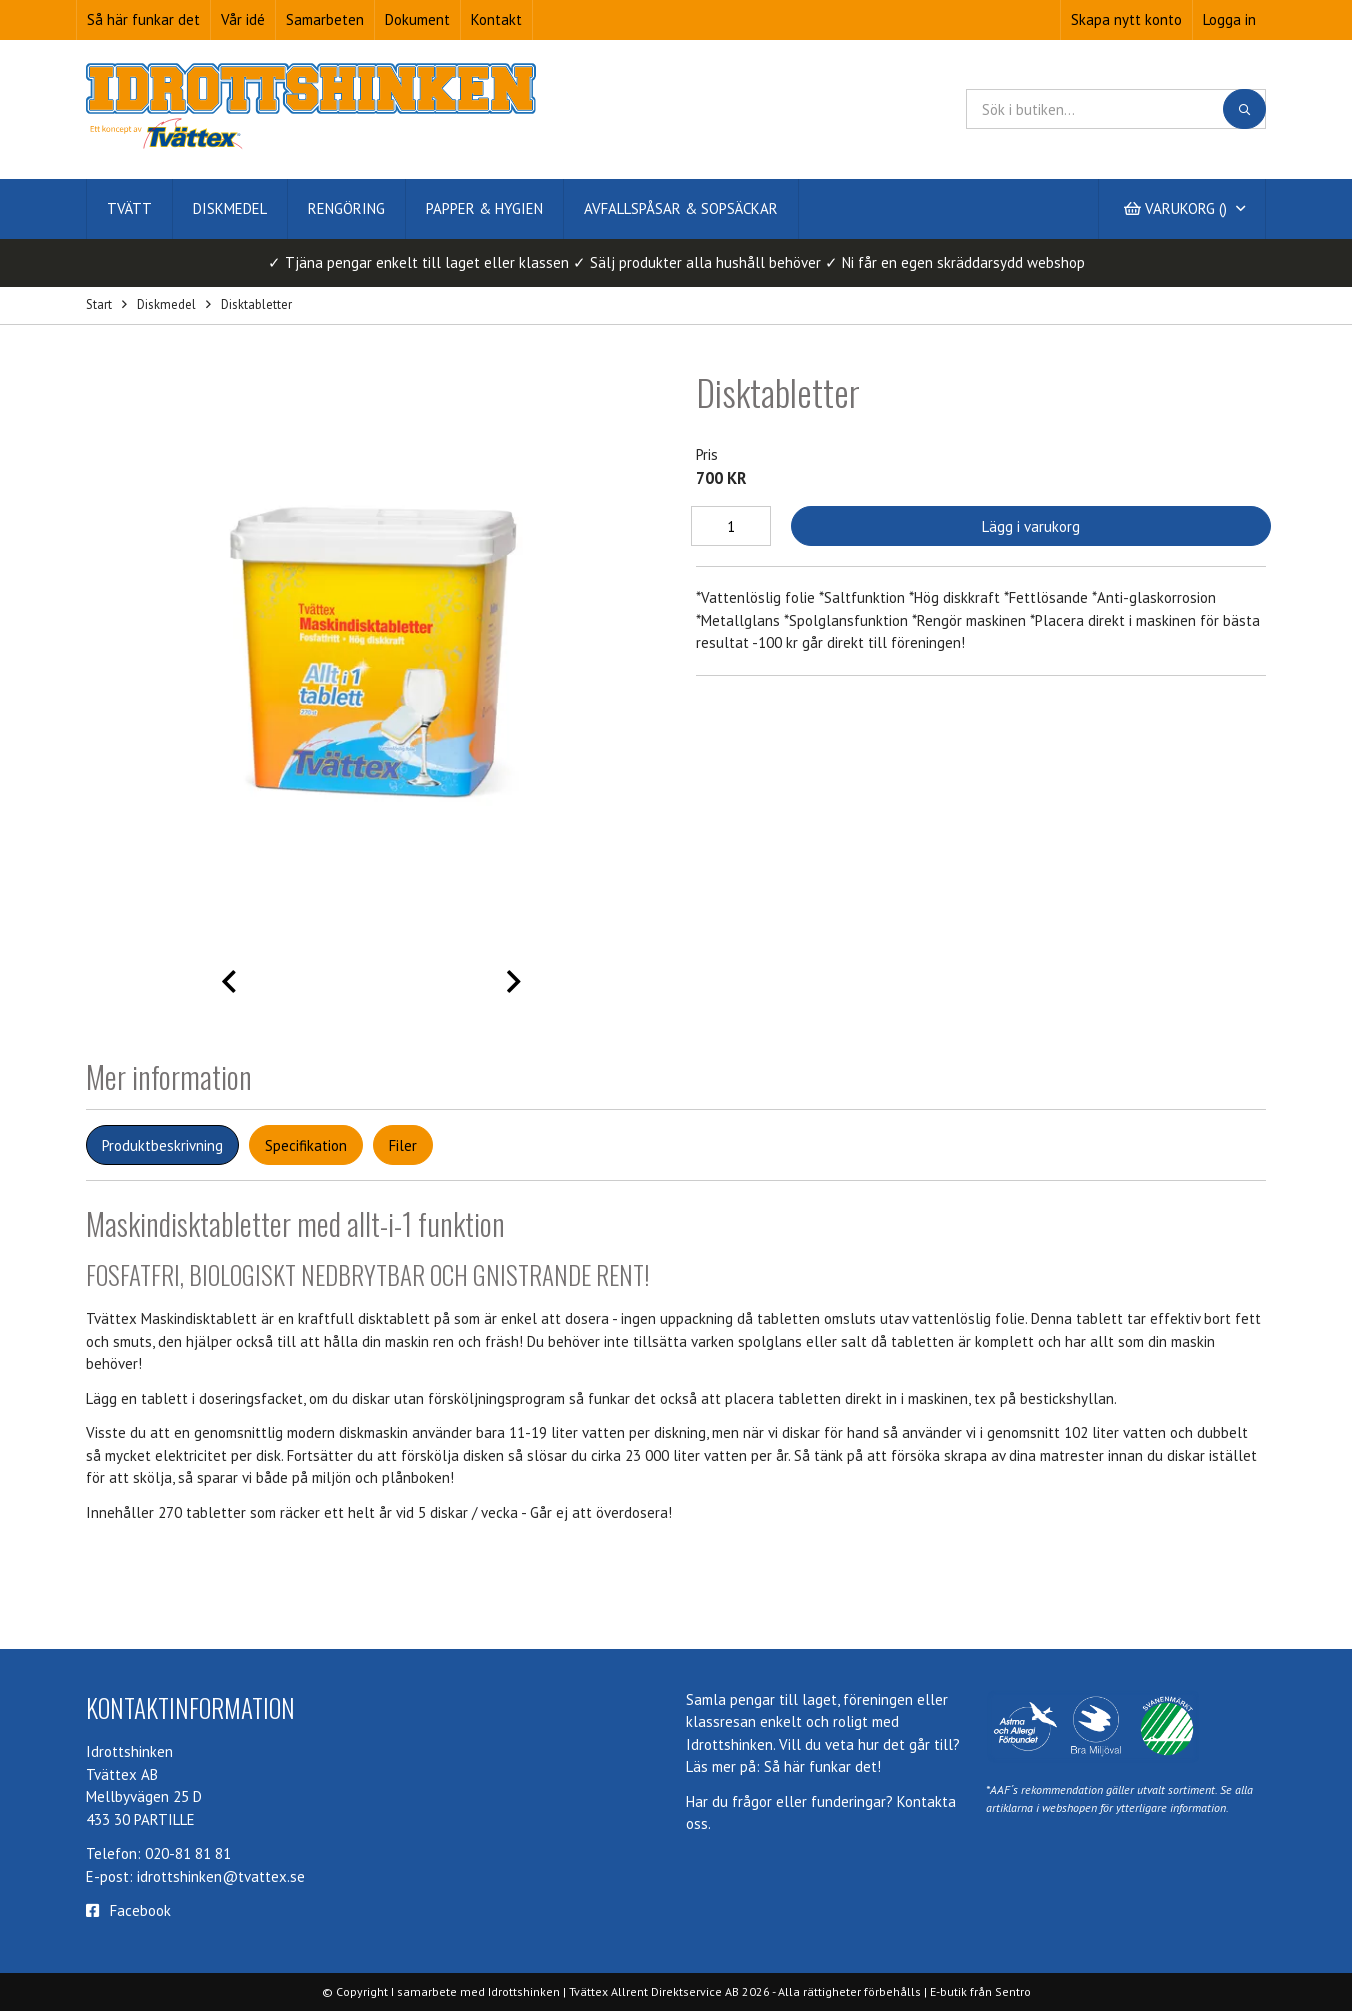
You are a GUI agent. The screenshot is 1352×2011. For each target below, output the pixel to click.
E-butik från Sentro (980, 1991)
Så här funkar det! (822, 1766)
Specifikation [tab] (306, 1145)
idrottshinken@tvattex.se (221, 1876)
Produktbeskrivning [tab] (162, 1145)
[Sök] (1244, 109)
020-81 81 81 (188, 1853)
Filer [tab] (403, 1145)
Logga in (1229, 19)
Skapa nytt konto (1126, 19)
